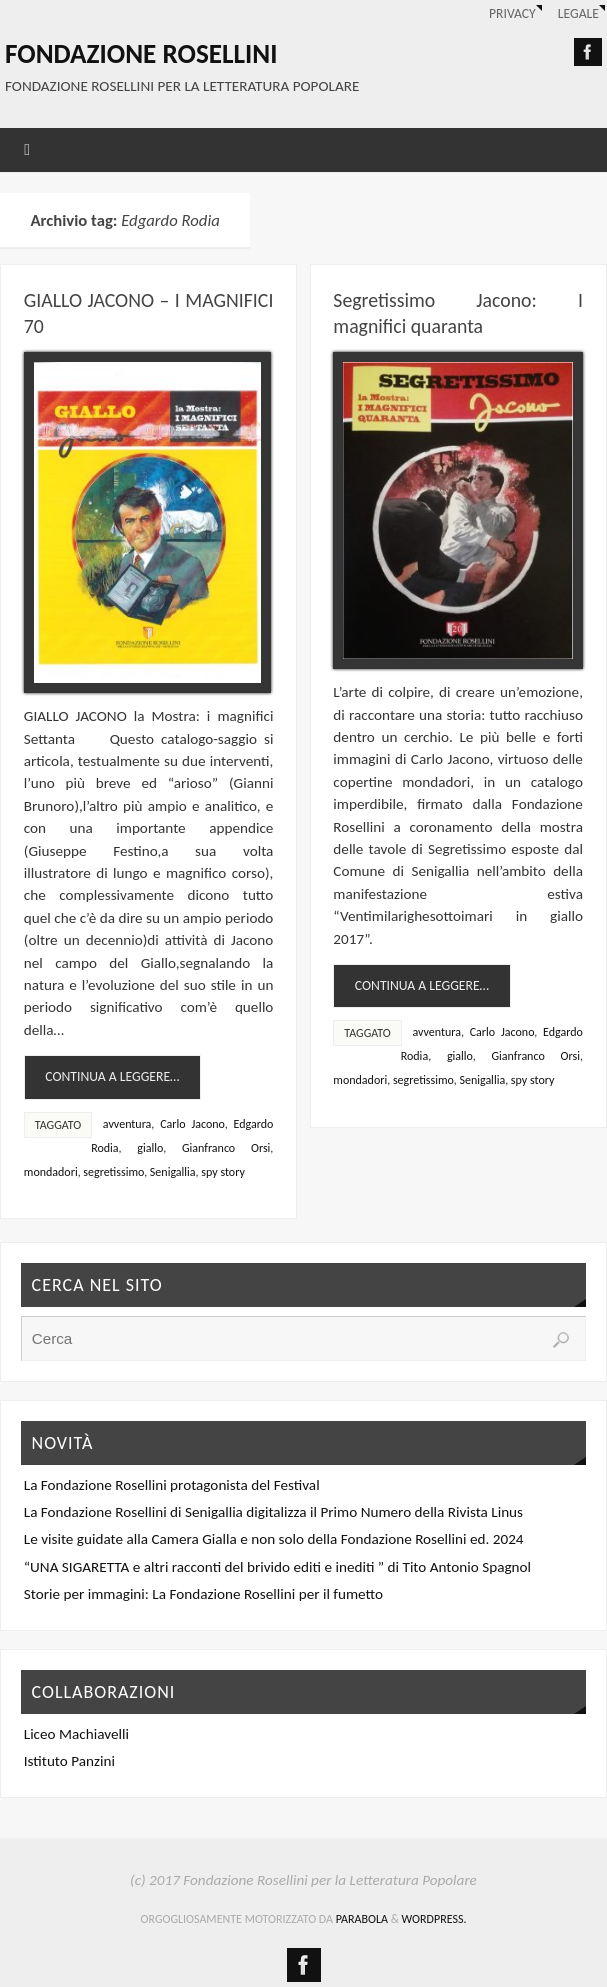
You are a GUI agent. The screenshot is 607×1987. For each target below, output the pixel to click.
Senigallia (173, 1172)
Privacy (512, 13)
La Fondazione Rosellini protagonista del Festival (172, 1485)
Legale (578, 13)
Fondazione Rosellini (141, 54)
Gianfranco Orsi (226, 1148)
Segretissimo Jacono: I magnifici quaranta (458, 313)
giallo (150, 1148)
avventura (127, 1124)
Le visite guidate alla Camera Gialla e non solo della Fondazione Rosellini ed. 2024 (274, 1539)
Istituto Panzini (69, 1761)
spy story (223, 1172)
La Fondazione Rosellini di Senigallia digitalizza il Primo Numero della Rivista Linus (273, 1512)
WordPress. (434, 1919)
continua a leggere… (112, 1076)
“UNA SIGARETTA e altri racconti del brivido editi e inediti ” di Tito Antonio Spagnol (277, 1567)
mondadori (51, 1172)
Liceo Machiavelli (76, 1734)
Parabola (362, 1919)
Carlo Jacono (192, 1124)
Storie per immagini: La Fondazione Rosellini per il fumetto (203, 1594)
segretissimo (113, 1172)
